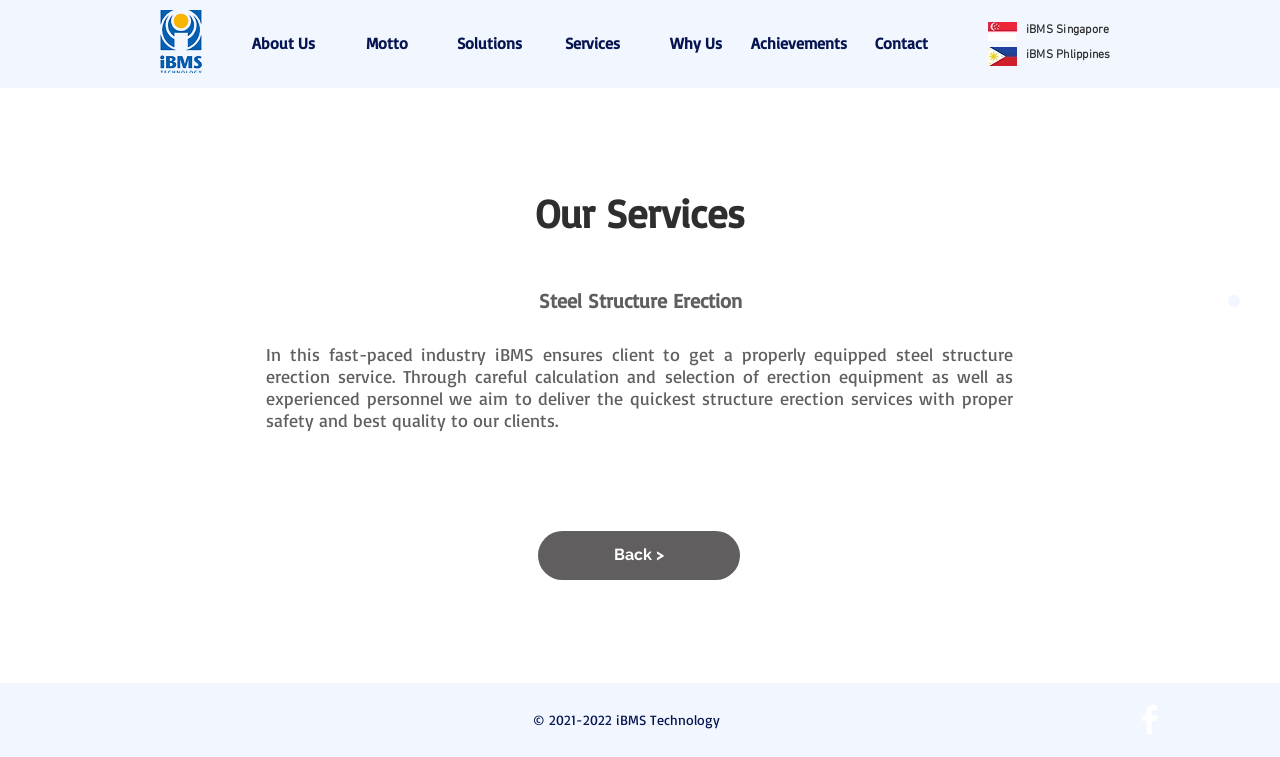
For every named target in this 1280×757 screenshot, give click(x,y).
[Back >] (639, 555)
